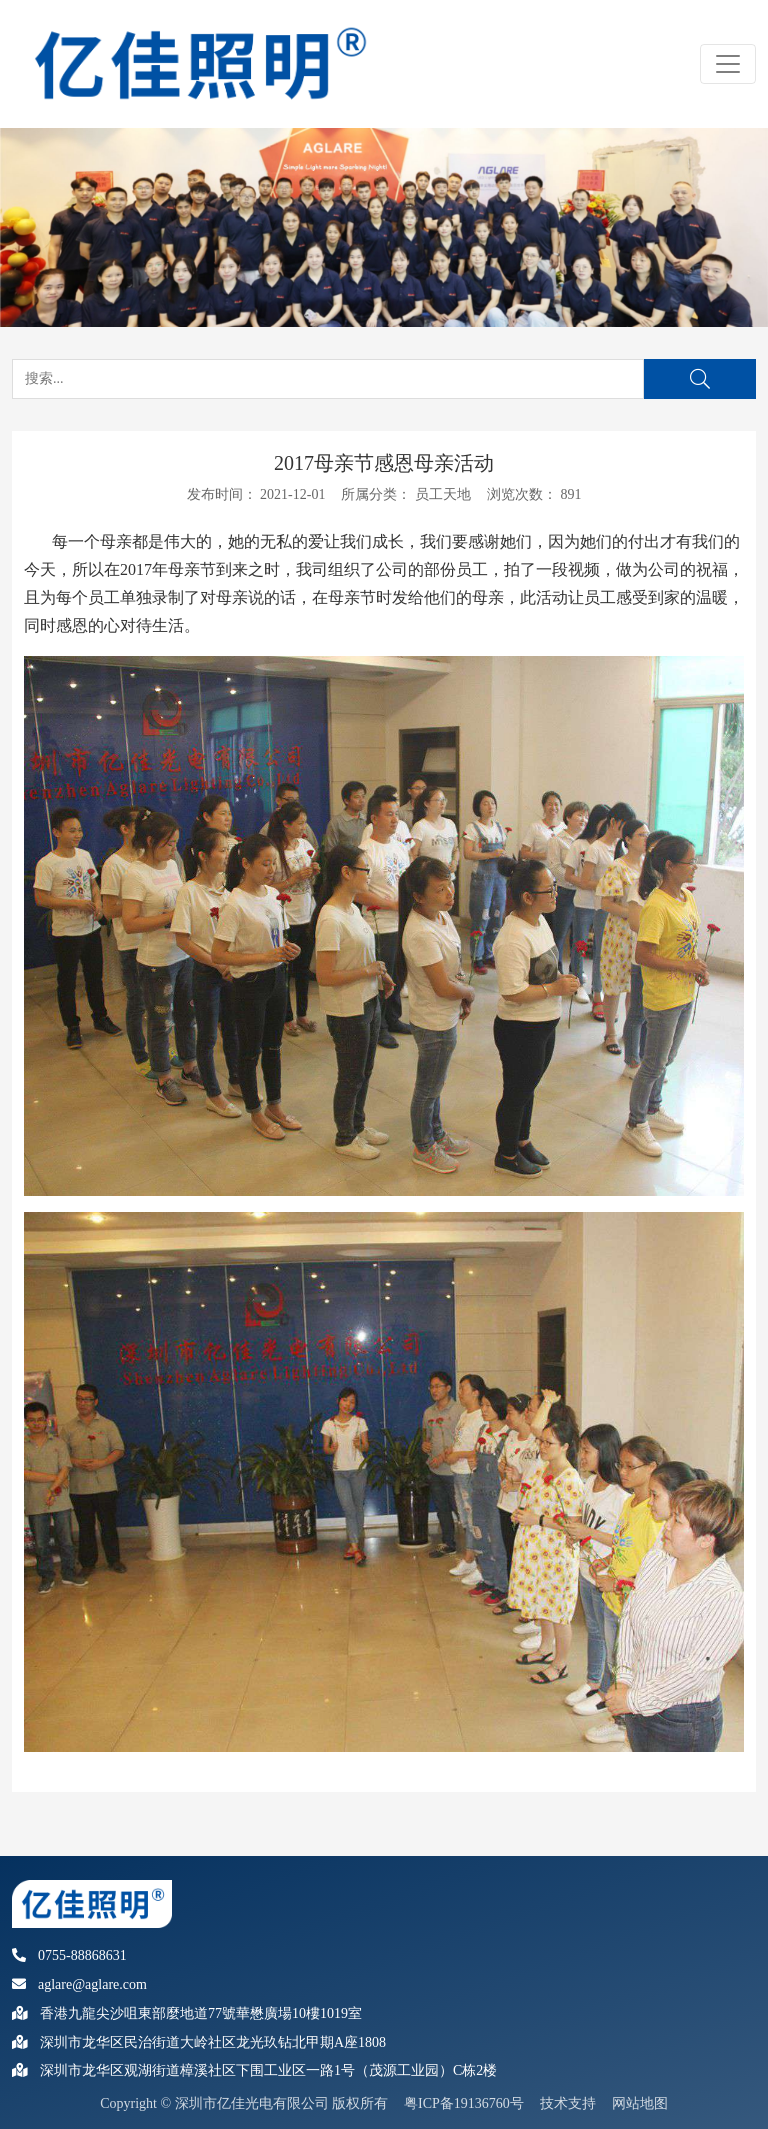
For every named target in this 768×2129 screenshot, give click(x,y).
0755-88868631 (69, 1955)
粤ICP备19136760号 (464, 2103)
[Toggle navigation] (728, 64)
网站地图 (640, 2103)
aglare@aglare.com (79, 1984)
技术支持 (568, 2103)
